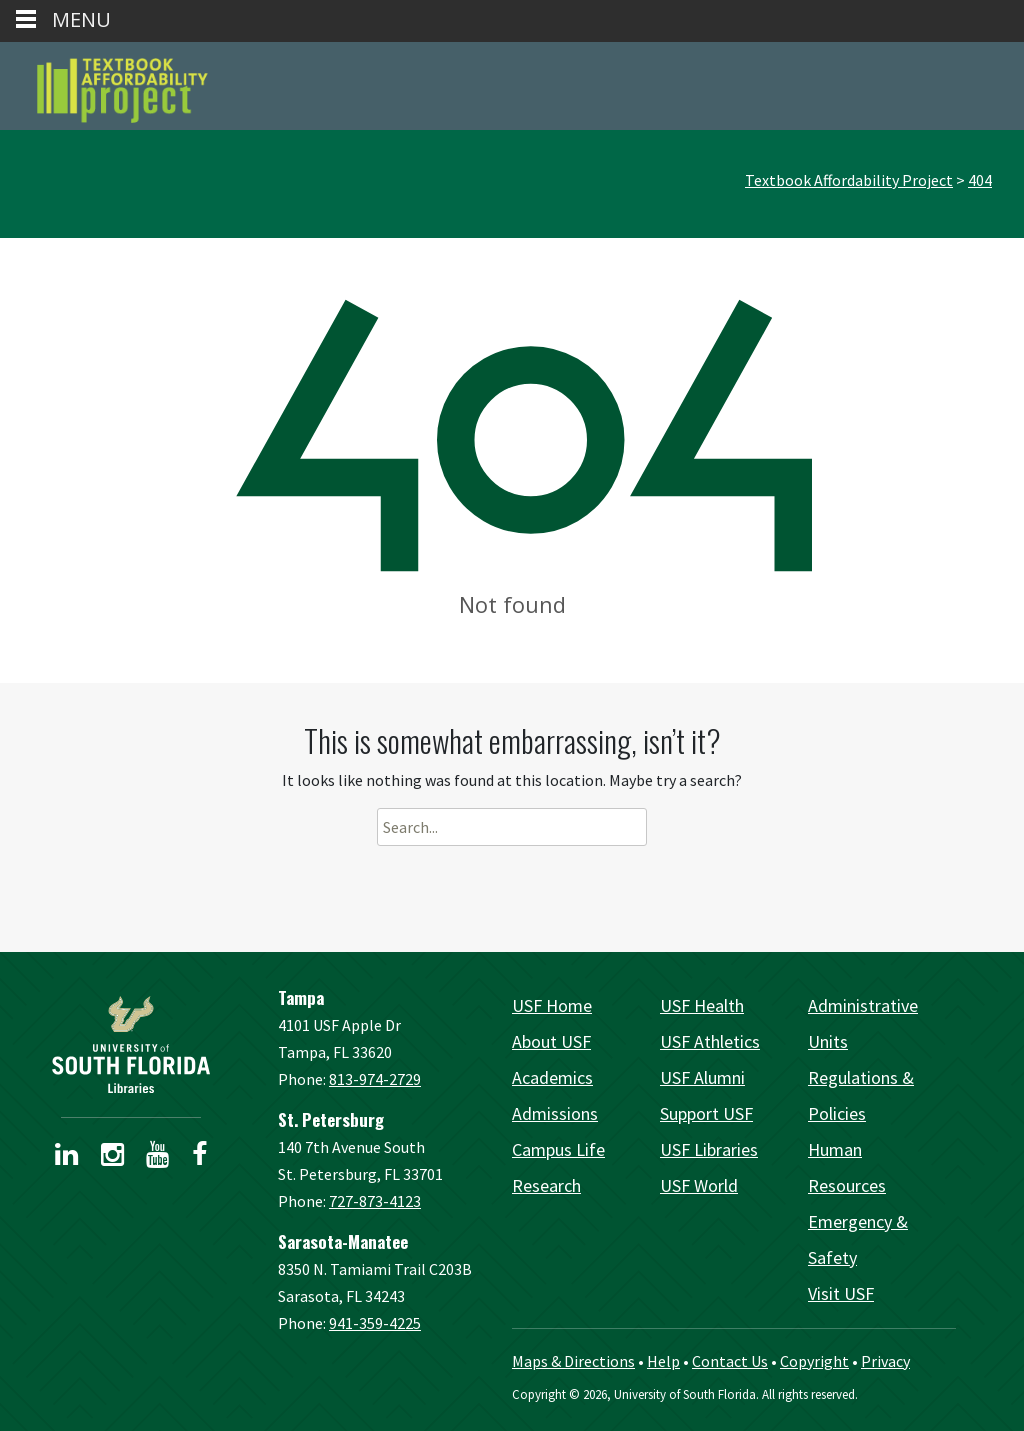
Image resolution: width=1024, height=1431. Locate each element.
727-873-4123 (375, 1201)
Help (663, 1361)
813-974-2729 (375, 1079)
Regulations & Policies (861, 1095)
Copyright (814, 1361)
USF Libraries (709, 1149)
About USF (551, 1041)
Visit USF (841, 1293)
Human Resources (847, 1167)
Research (546, 1185)
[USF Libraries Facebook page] (199, 1158)
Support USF (706, 1113)
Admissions (555, 1113)
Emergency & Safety (858, 1239)
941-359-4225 (375, 1323)
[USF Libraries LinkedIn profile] (66, 1158)
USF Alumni (702, 1077)
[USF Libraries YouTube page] (157, 1158)
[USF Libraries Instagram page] (112, 1158)
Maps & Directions (573, 1361)
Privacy (885, 1361)
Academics (552, 1077)
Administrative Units (863, 1023)
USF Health (702, 1005)
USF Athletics (710, 1041)
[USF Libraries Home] (131, 1044)
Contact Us (730, 1361)
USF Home (552, 1005)
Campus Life (558, 1149)
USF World (699, 1185)
